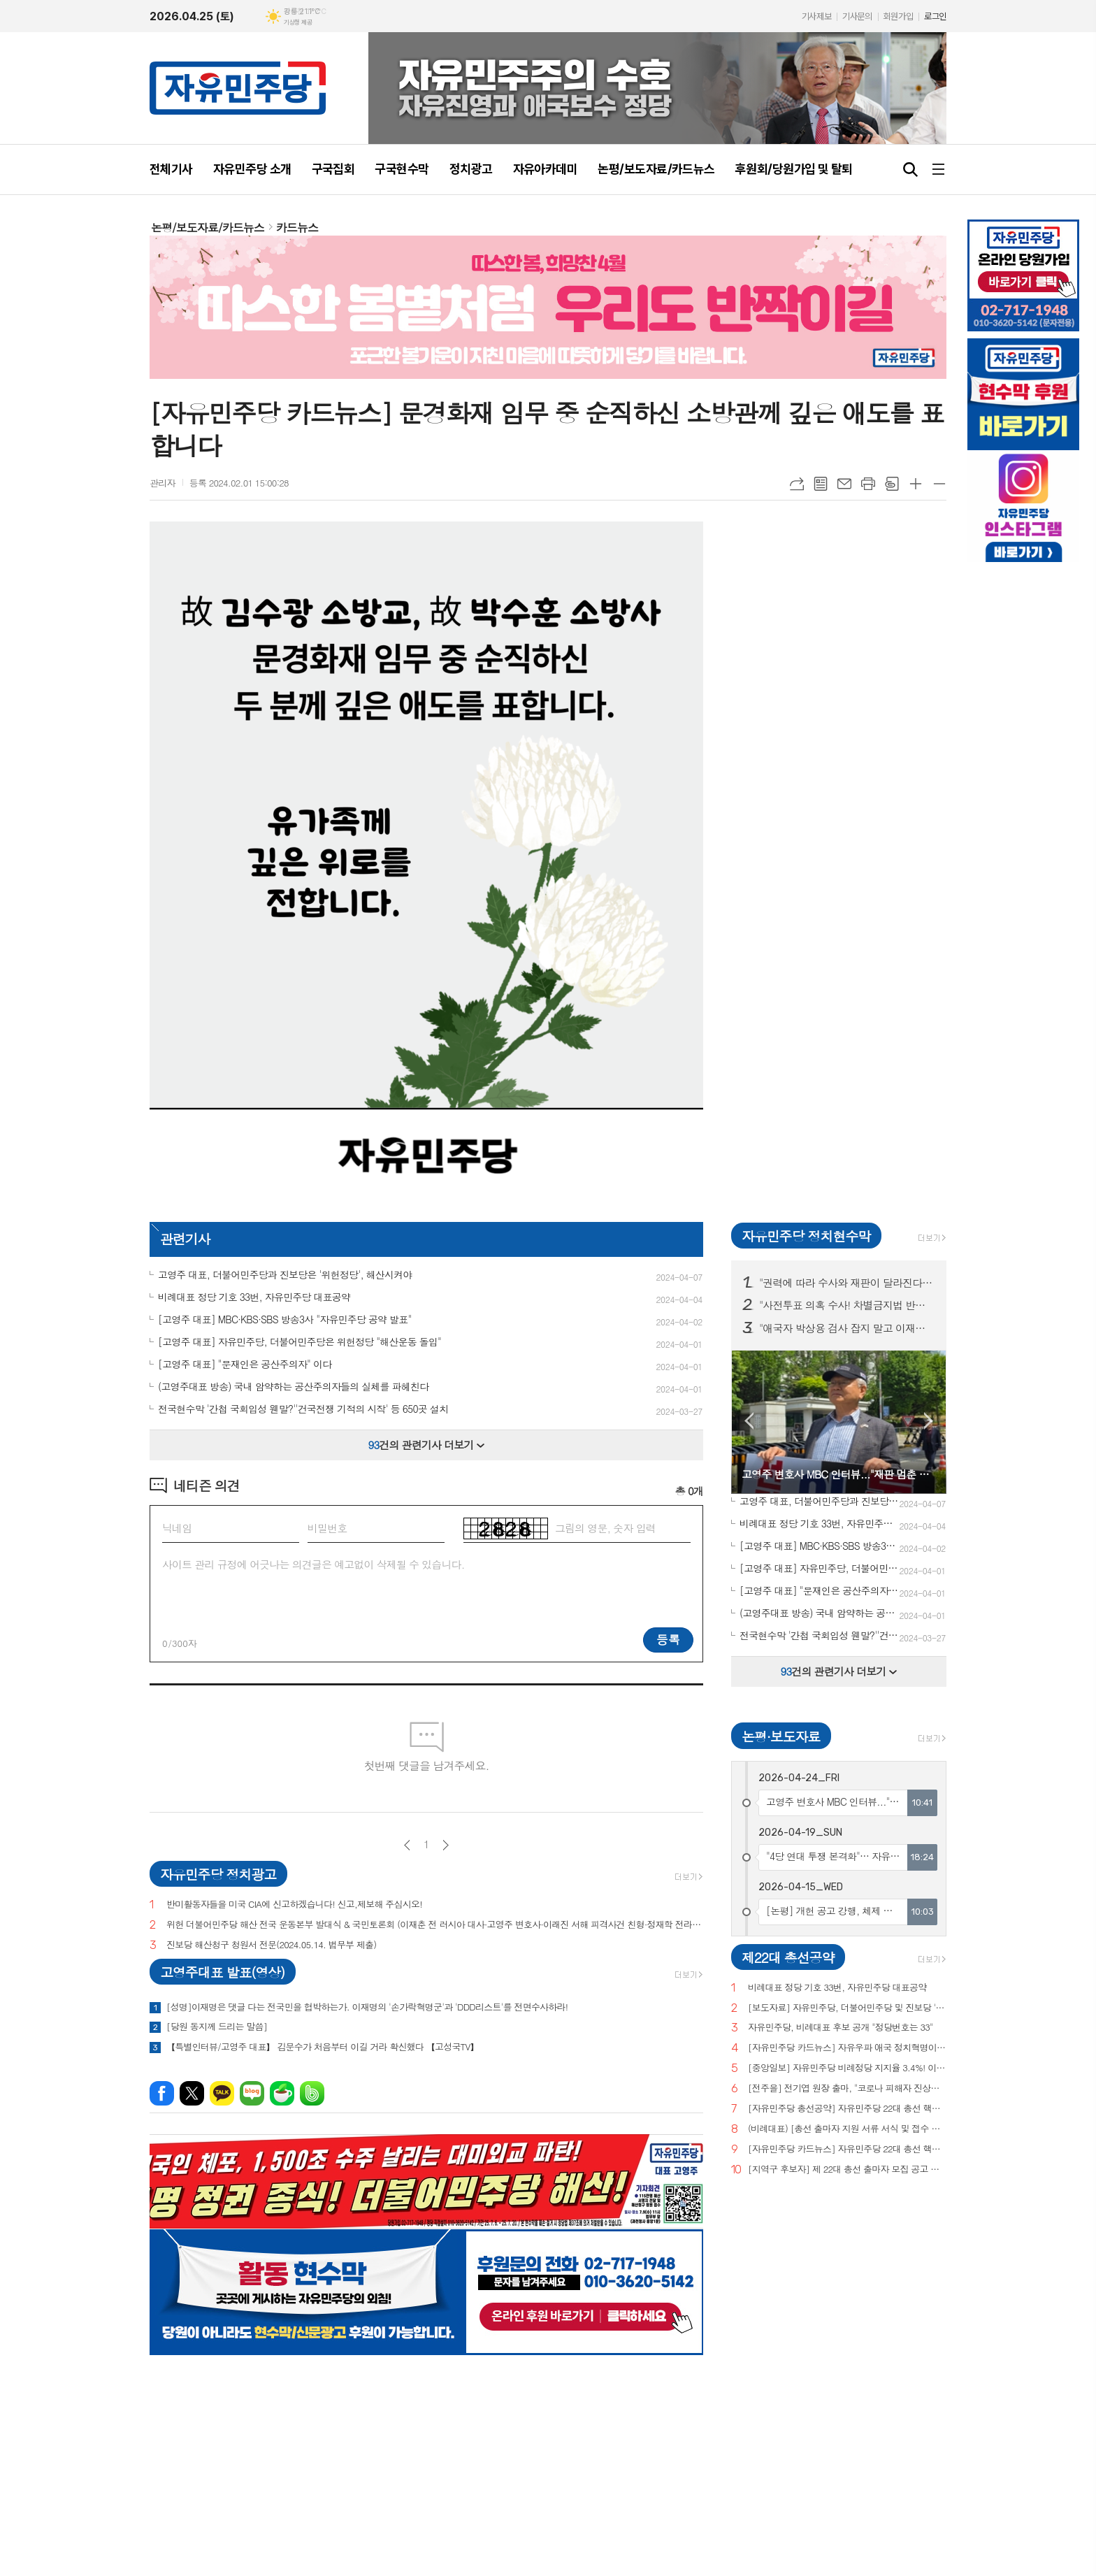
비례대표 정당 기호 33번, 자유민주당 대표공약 (837, 1988)
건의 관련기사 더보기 (426, 1444)
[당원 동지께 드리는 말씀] (216, 2026)
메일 (844, 484)
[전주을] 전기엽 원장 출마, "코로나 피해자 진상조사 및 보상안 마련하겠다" (847, 2088)
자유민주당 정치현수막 (806, 1235)
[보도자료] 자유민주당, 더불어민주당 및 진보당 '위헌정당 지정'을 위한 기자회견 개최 (847, 2008)
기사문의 (857, 16)
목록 (821, 484)
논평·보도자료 (781, 1736)
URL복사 (797, 484)
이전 (407, 1845)
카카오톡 (222, 2093)
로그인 (935, 16)
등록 (668, 1639)
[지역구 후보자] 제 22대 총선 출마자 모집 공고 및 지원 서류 (847, 2169)
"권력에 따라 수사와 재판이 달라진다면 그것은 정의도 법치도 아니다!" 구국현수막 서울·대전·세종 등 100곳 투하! (847, 1283)
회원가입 (898, 16)
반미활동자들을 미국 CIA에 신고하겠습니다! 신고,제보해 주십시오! (294, 1905)
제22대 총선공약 (788, 1957)
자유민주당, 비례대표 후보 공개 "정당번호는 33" (840, 2028)
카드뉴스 (297, 228)
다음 (446, 1845)
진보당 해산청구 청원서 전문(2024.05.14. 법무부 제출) (271, 1945)
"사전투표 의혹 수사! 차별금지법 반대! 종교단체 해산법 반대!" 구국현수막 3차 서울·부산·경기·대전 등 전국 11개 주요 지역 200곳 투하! (847, 1305)
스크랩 (892, 484)
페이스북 (162, 2093)
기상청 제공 (298, 22)
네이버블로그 (252, 2093)
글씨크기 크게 (916, 484)
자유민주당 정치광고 (218, 1873)
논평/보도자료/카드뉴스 (207, 228)
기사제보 (816, 16)
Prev (749, 1420)
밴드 (312, 2093)
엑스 (192, 2093)
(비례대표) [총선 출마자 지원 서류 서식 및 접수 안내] (847, 2129)
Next (928, 1420)
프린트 (868, 484)
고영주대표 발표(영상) (222, 1971)
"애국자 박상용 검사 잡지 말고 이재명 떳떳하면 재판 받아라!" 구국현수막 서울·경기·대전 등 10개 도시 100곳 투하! (847, 1328)
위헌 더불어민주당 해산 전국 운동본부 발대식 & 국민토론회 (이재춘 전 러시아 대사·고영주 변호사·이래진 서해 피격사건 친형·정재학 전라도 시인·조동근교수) (434, 1925)
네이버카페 (282, 2093)
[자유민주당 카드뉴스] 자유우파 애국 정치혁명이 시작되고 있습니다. (847, 2048)
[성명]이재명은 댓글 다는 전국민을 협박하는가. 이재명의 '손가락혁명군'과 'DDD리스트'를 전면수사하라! (367, 2007)
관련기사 (185, 1238)
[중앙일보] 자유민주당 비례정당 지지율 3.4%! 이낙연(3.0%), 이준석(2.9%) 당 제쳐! (847, 2068)
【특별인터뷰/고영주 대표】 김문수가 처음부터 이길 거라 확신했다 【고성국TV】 (322, 2047)
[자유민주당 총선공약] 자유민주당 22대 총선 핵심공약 (847, 2109)
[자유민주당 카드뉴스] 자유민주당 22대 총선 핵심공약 (847, 2149)
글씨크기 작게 (939, 484)
